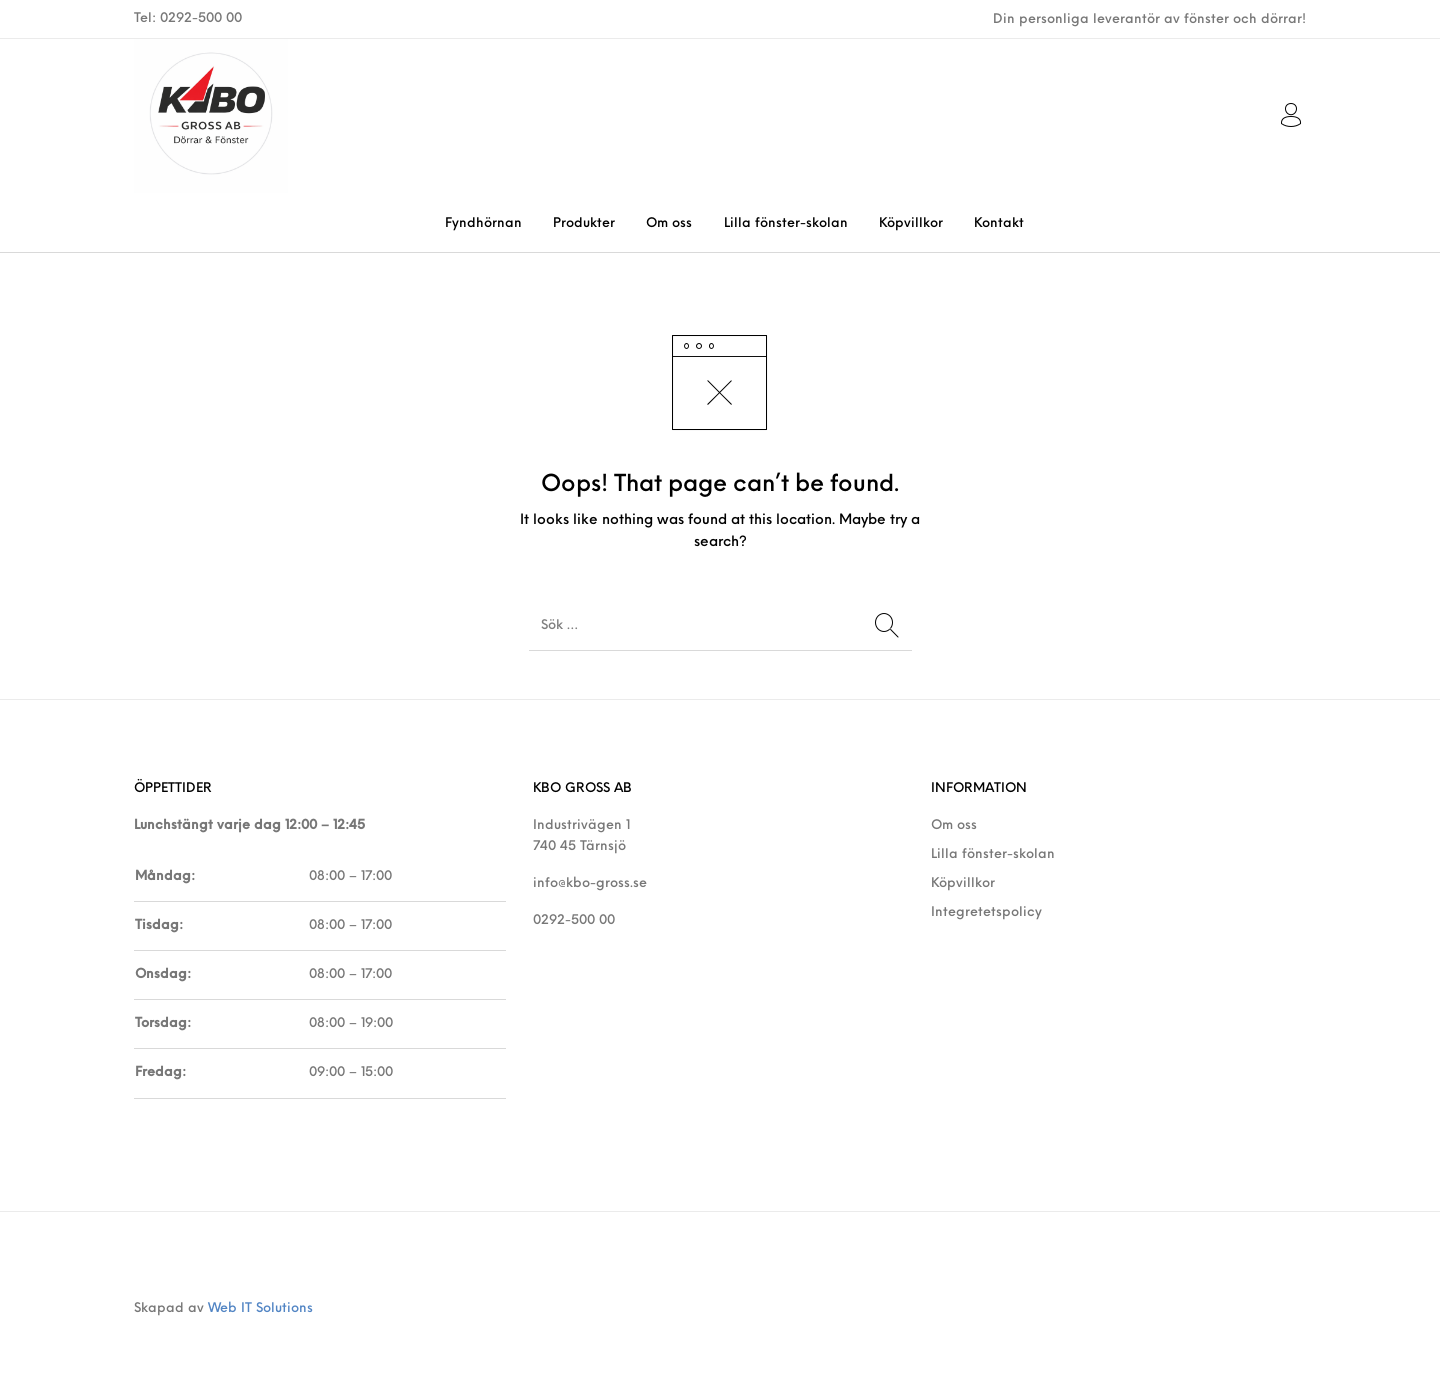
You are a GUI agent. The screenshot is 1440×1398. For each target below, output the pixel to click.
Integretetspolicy (986, 912)
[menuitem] (483, 223)
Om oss (954, 825)
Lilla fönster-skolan (993, 854)
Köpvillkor (963, 883)
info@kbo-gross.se (590, 883)
